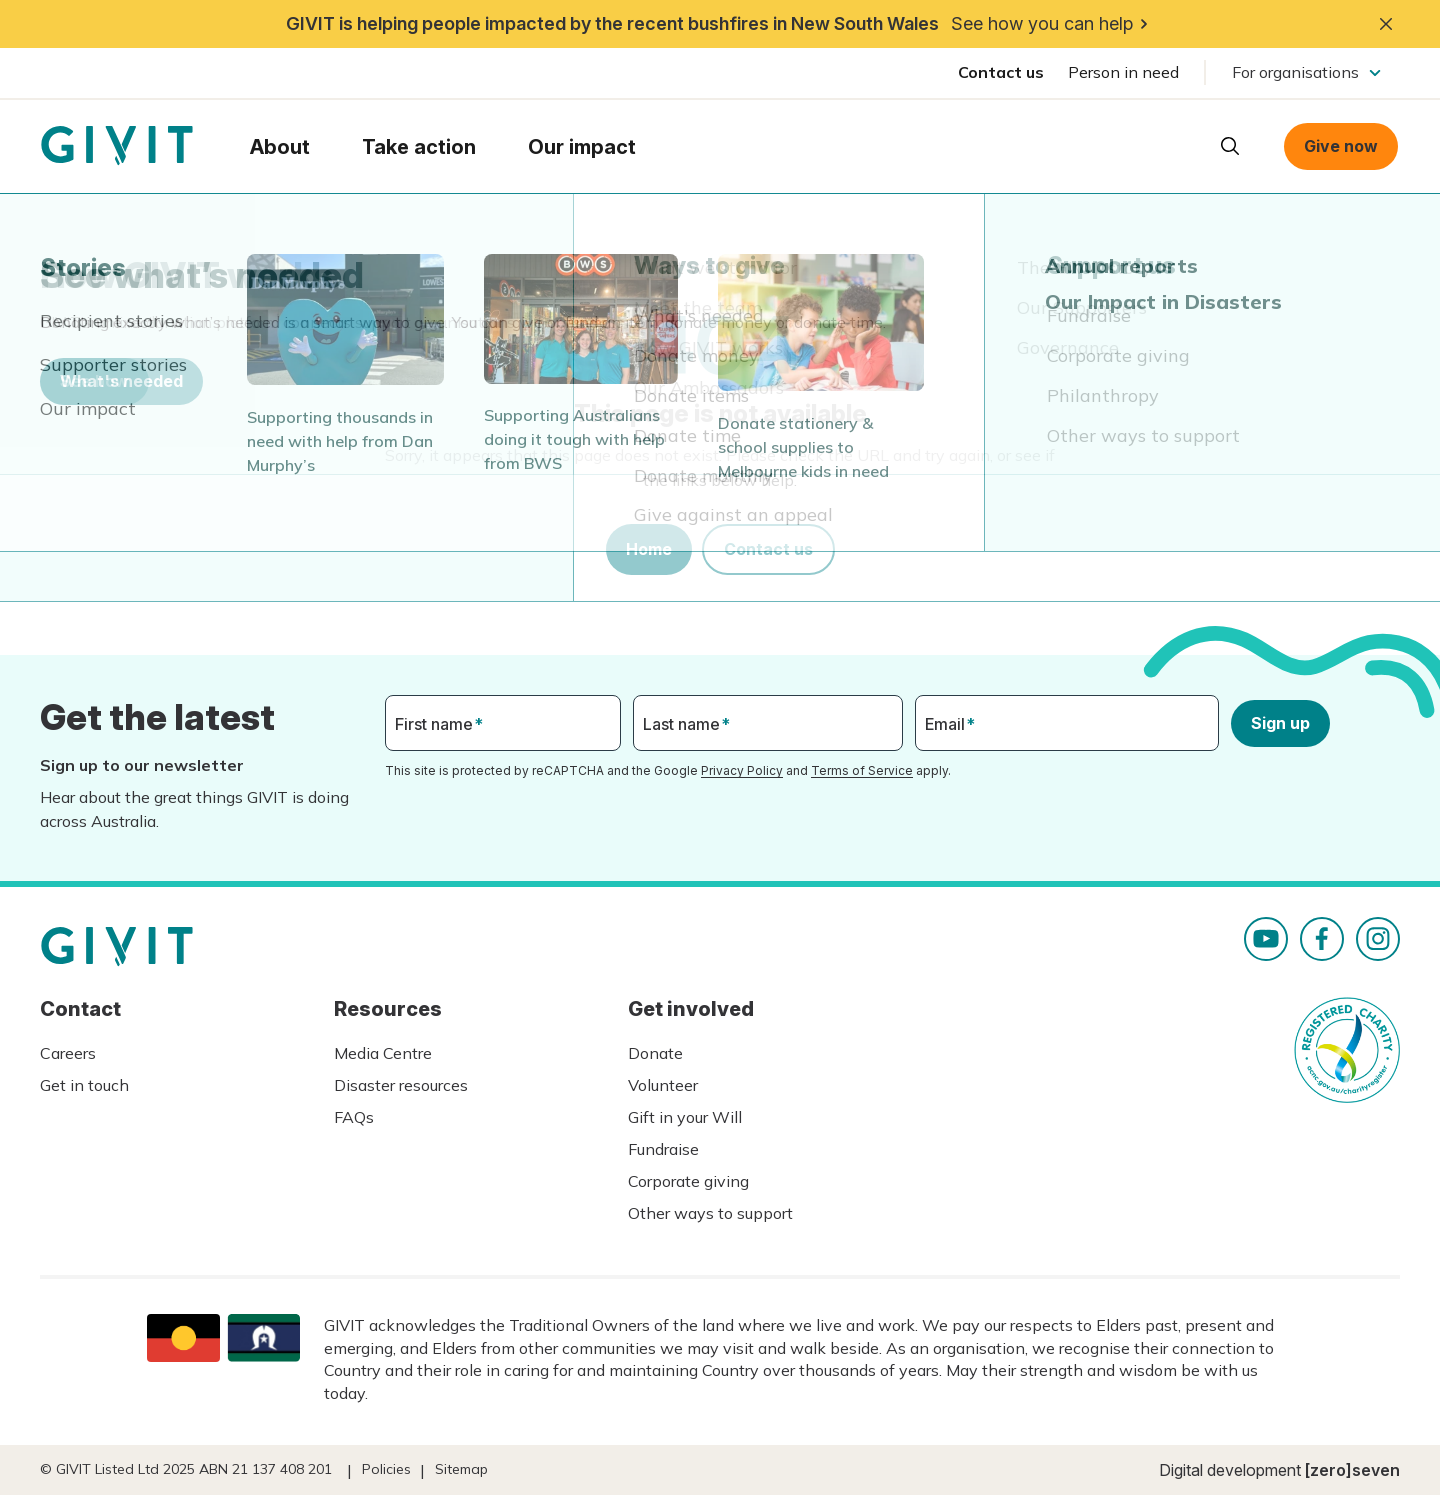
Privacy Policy (742, 770)
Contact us (1001, 72)
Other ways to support (710, 1213)
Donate (655, 1053)
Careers (68, 1053)
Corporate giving (688, 1181)
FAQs (354, 1117)
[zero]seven (1352, 1470)
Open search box (1230, 146)
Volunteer (663, 1085)
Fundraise (663, 1149)
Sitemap (461, 1469)
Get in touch (84, 1085)
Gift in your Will (685, 1117)
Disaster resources (401, 1085)
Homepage (117, 146)
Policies (386, 1469)
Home (649, 549)
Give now (1341, 146)
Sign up (1280, 723)
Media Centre (383, 1053)
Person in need (1123, 72)
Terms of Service (862, 770)
